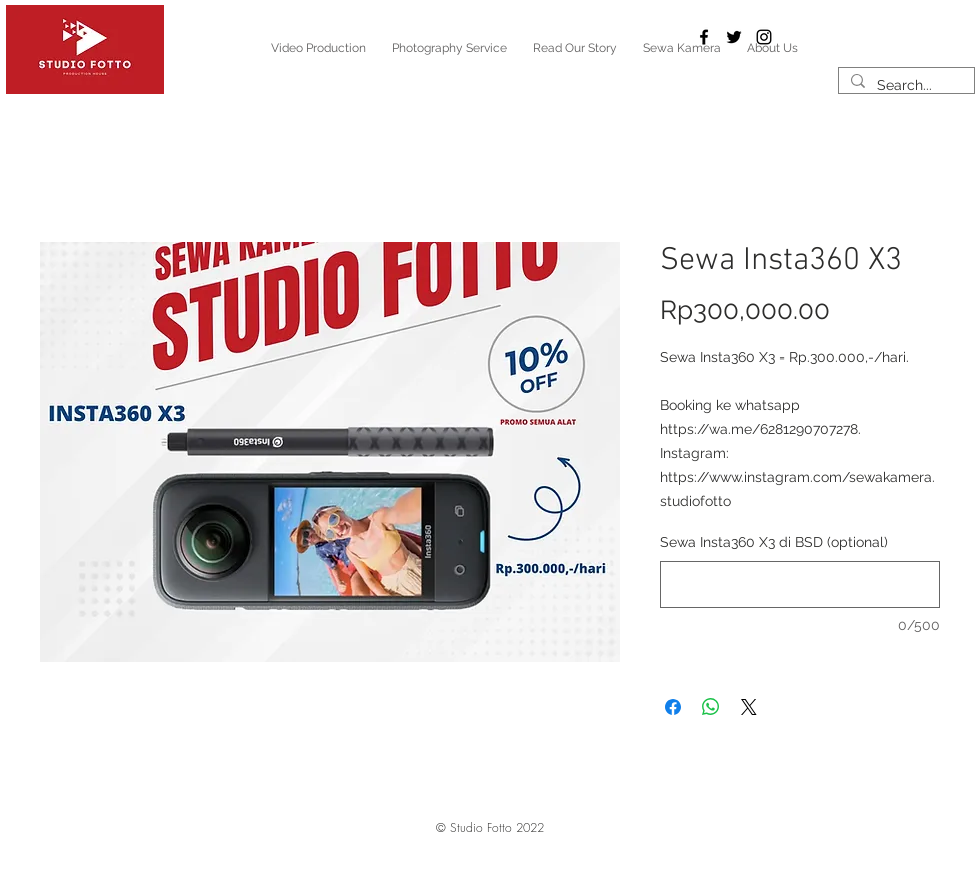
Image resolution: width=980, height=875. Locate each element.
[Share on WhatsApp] (711, 707)
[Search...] (904, 86)
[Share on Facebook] (673, 707)
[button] (490, 828)
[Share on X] (749, 707)
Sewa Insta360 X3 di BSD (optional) (774, 542)
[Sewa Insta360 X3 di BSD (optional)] (800, 584)
